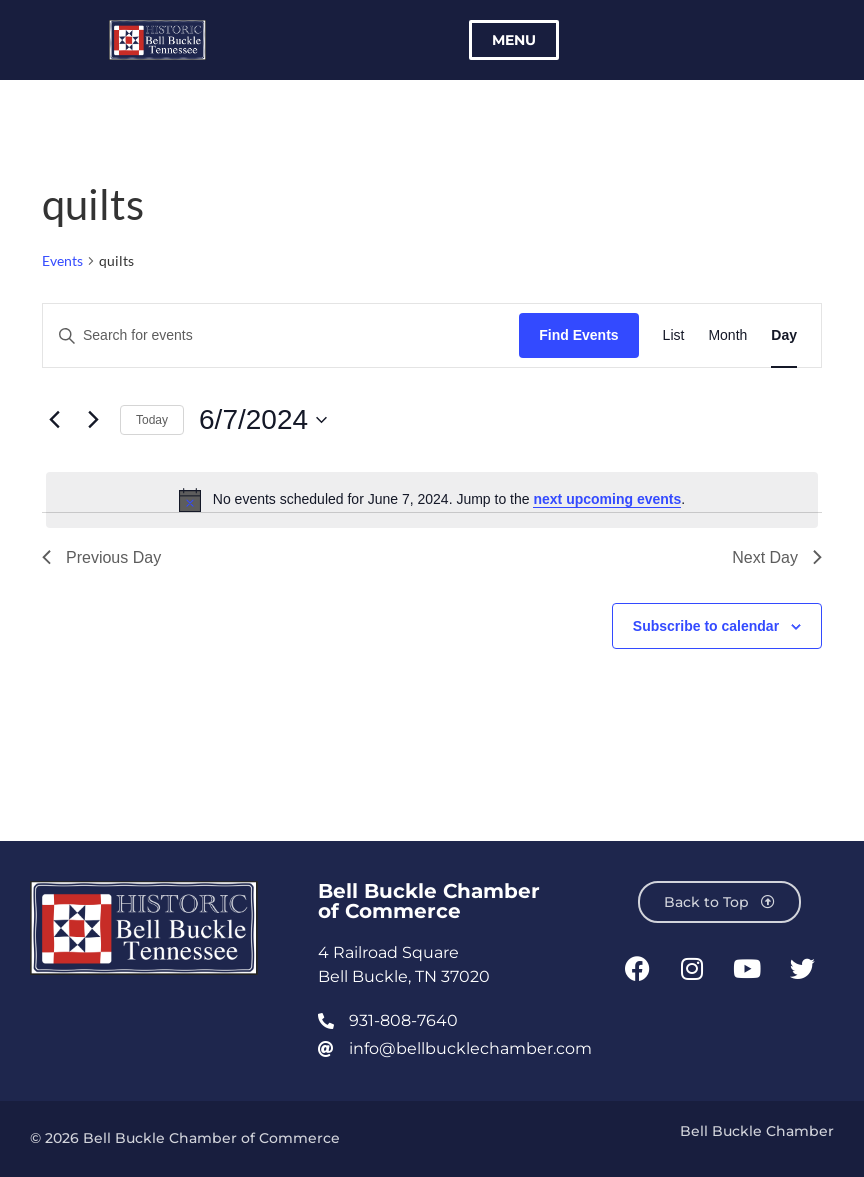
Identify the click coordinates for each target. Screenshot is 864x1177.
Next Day (777, 557)
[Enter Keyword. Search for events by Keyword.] (281, 335)
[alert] (432, 500)
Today (152, 420)
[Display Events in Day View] (784, 335)
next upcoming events (607, 499)
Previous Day (101, 557)
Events (62, 260)
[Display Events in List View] (674, 335)
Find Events (578, 335)
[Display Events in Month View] (727, 335)
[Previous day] (54, 420)
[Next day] (93, 420)
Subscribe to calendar (706, 626)
